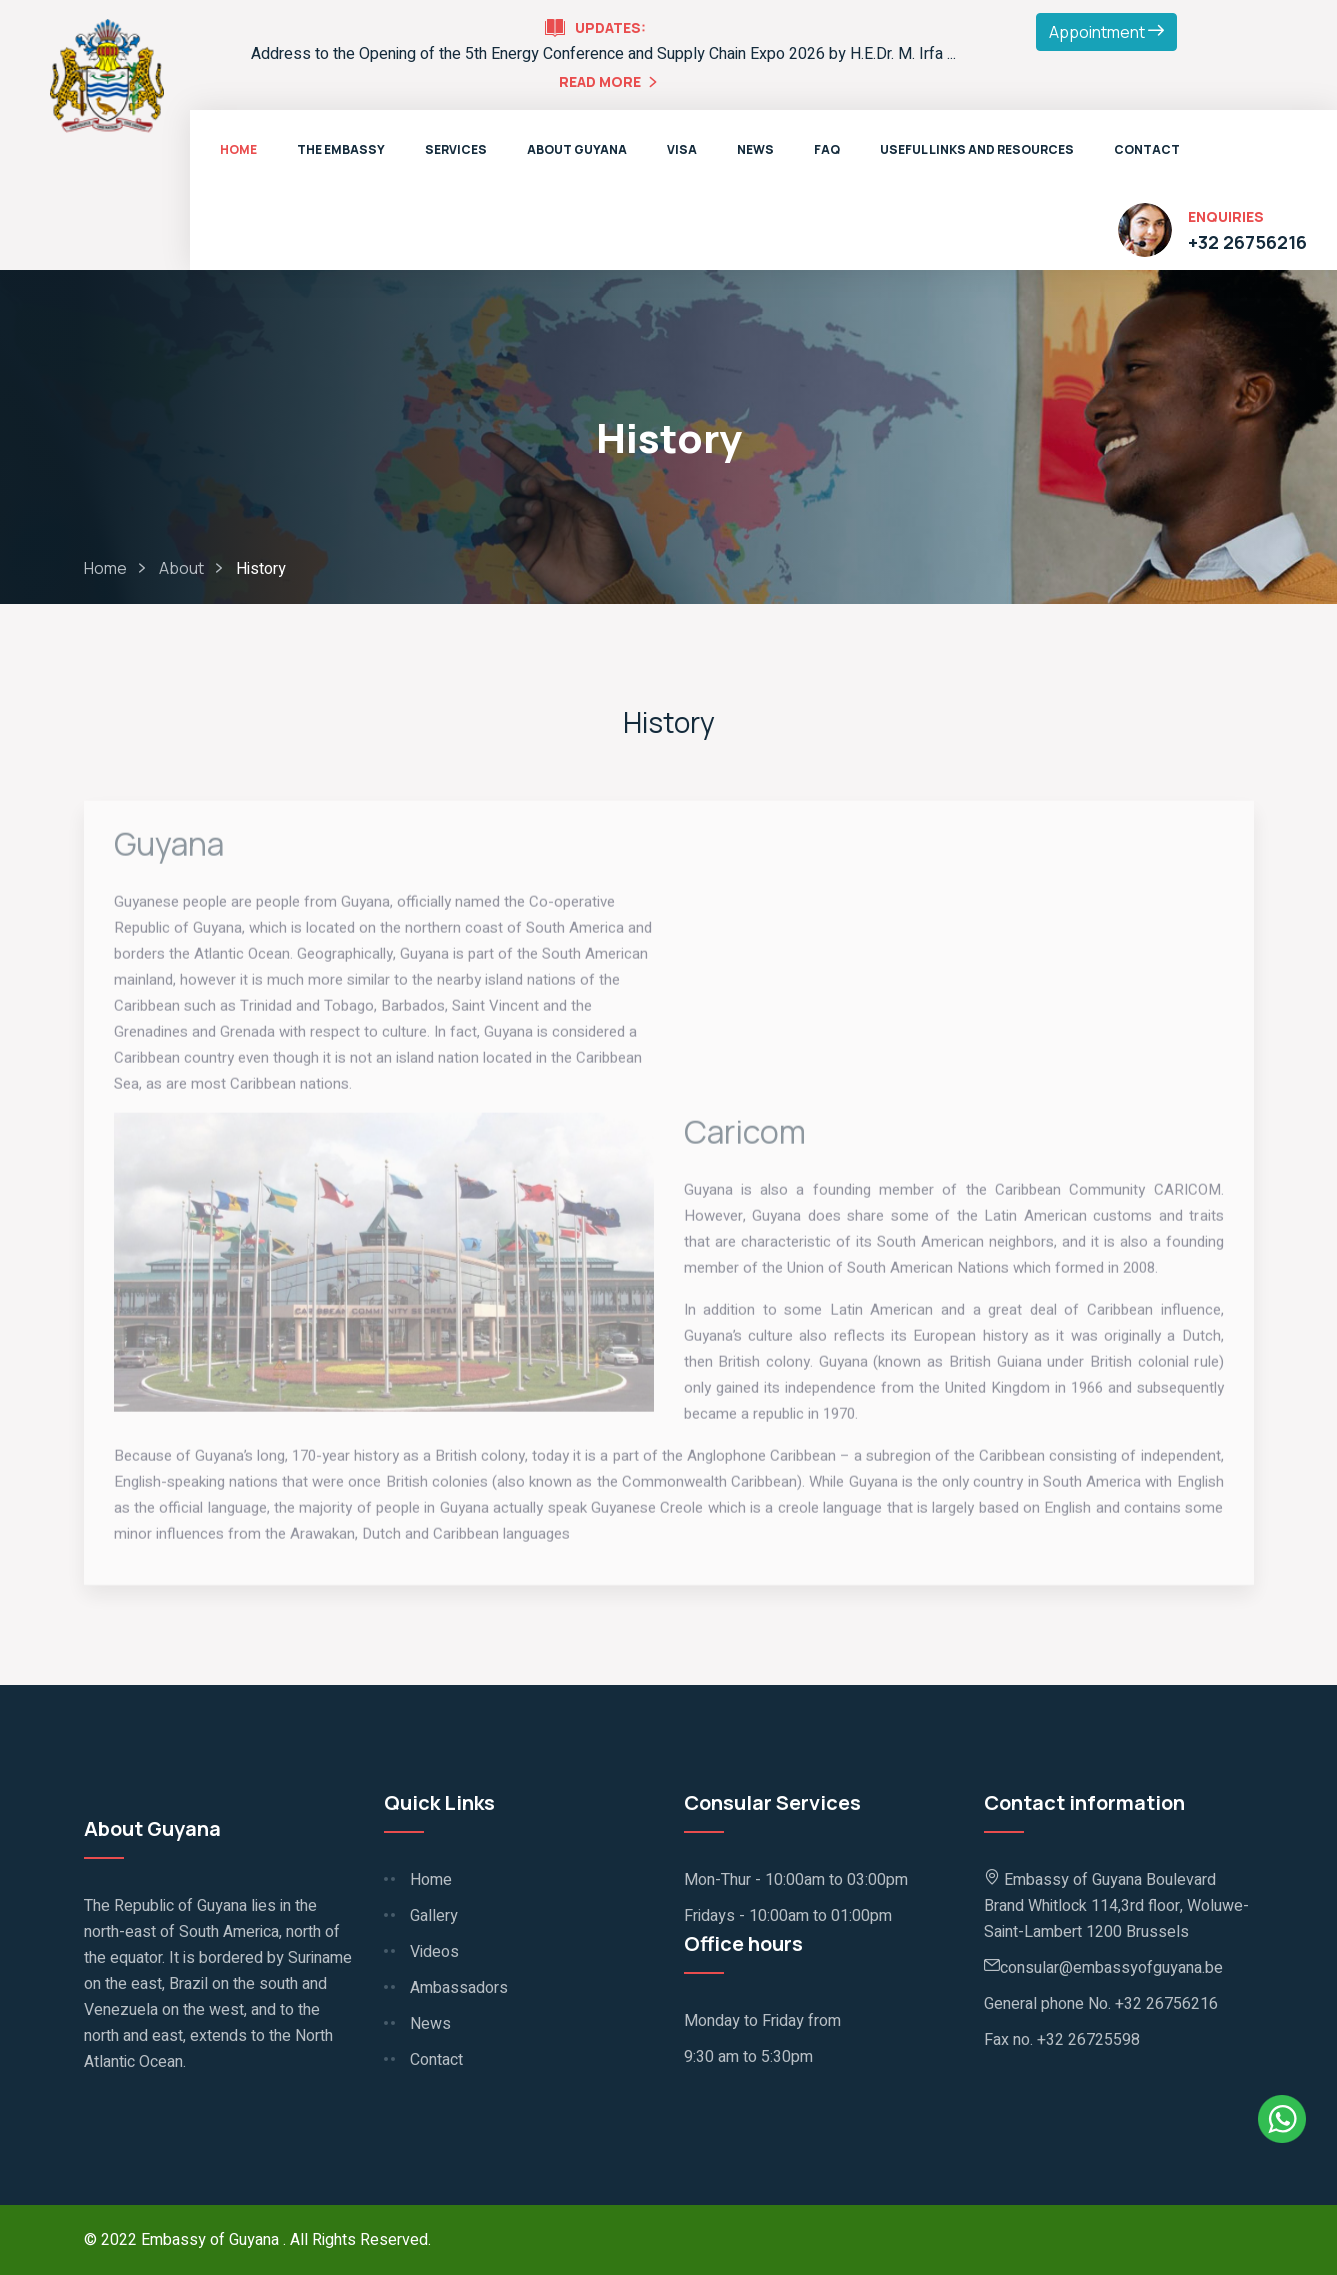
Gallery (434, 1916)
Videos (434, 1952)
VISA (682, 149)
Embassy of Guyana (212, 2240)
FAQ (827, 149)
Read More (610, 83)
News (755, 149)
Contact (1147, 149)
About (181, 568)
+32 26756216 (1247, 242)
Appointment (1106, 32)
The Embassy (341, 149)
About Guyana (577, 149)
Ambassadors (459, 1988)
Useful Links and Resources (977, 149)
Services (456, 149)
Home (238, 149)
